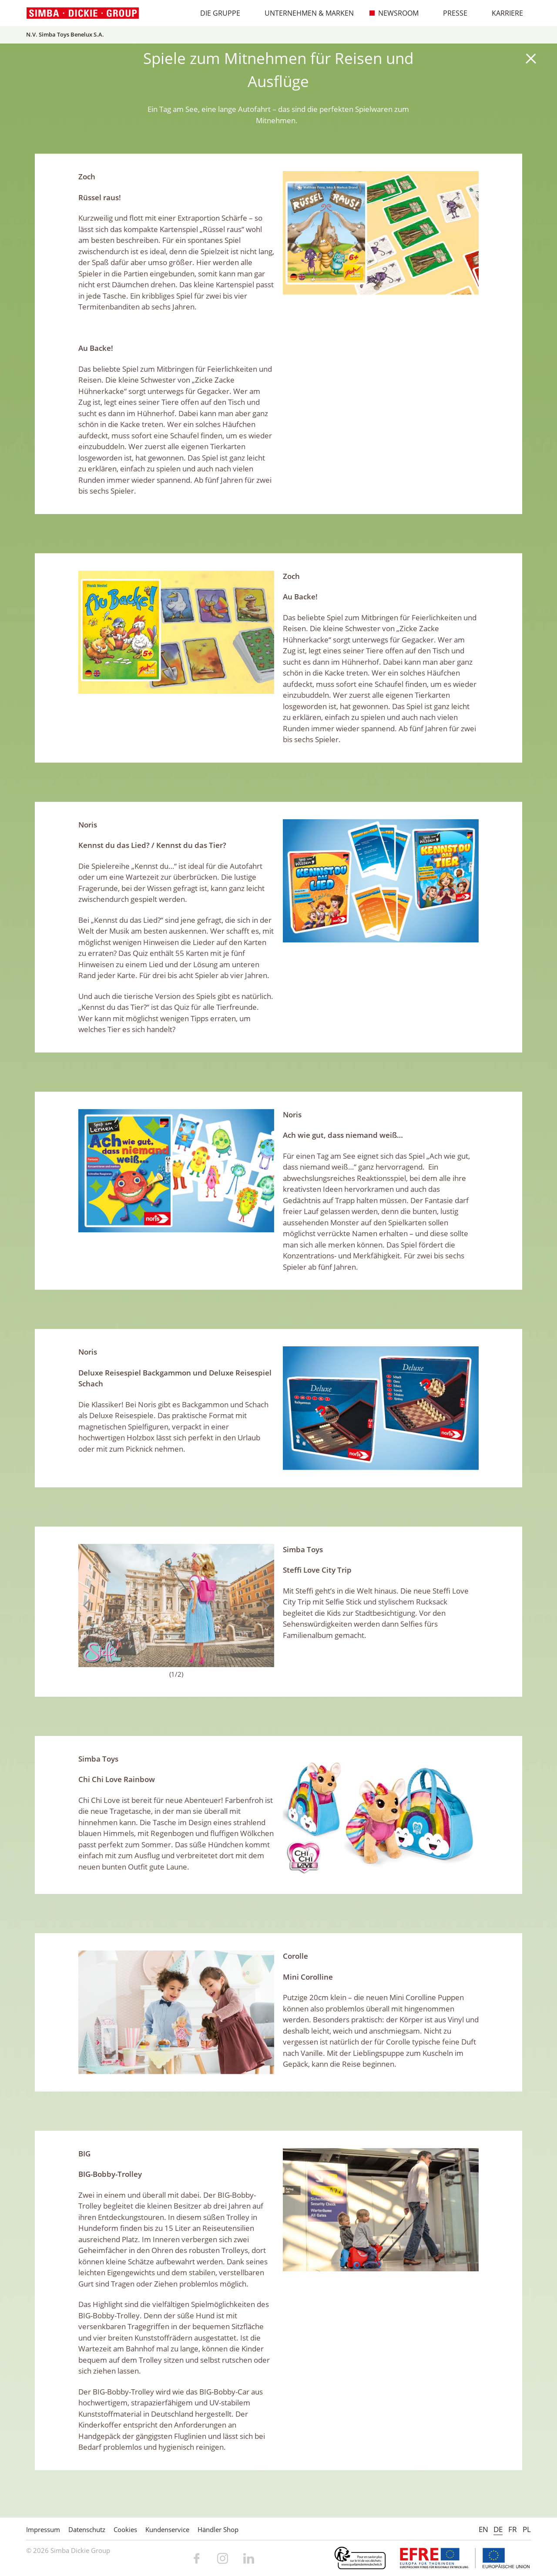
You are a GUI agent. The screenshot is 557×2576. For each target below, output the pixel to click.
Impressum (43, 2529)
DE (498, 2529)
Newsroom (394, 13)
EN (483, 2529)
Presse (450, 13)
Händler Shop (218, 2529)
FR (512, 2529)
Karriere (503, 13)
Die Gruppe (215, 13)
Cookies (125, 2529)
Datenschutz (86, 2529)
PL (527, 2529)
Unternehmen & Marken (304, 13)
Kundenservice (167, 2529)
